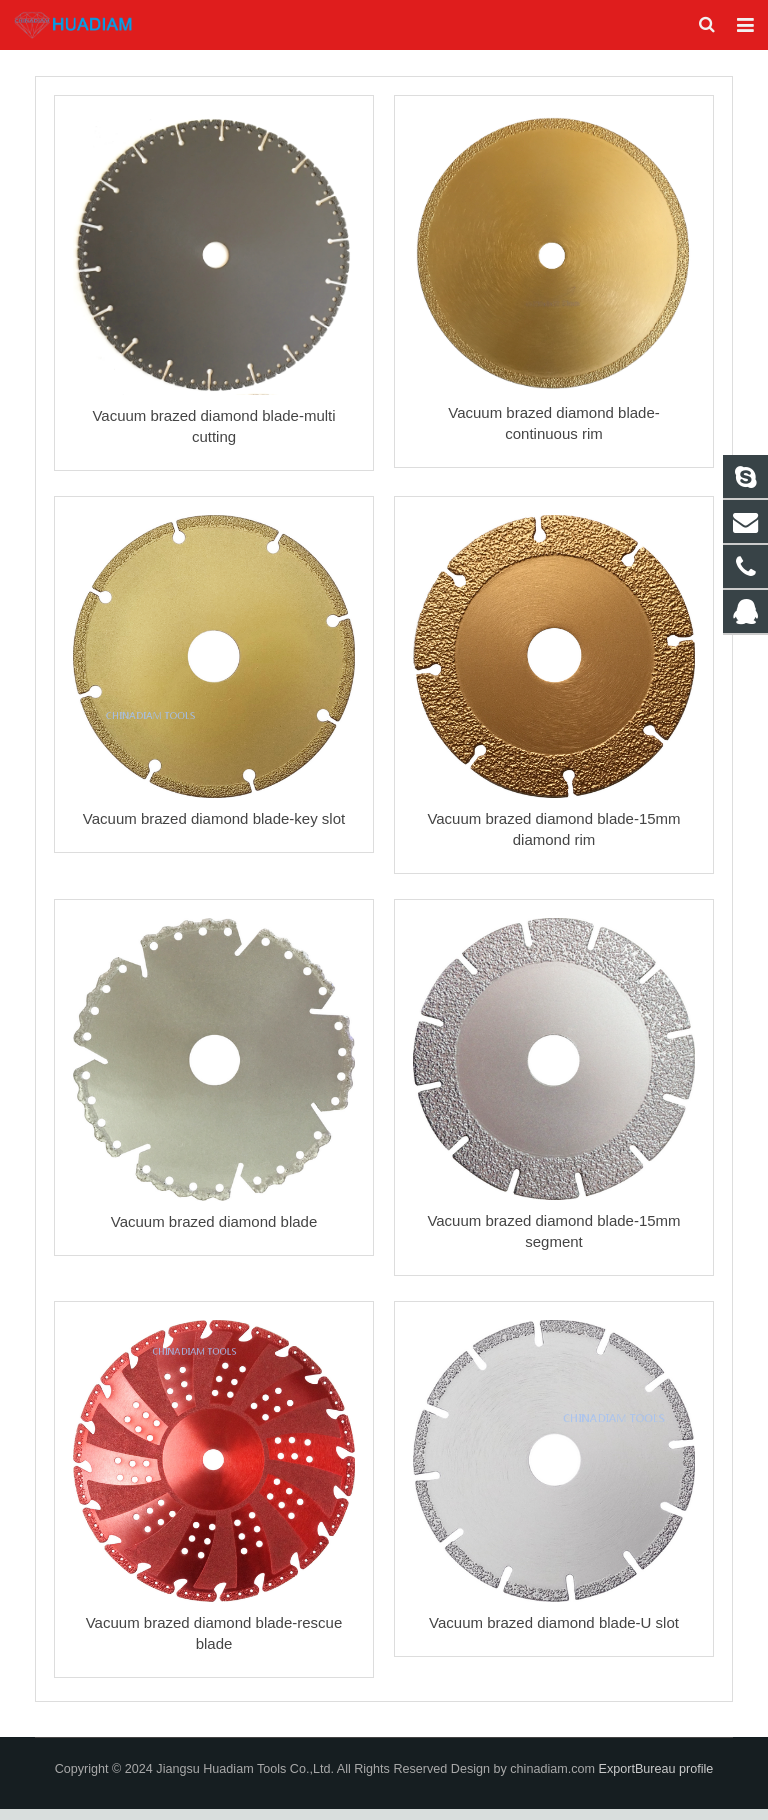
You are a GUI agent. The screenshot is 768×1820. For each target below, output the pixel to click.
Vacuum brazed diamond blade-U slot (554, 1633)
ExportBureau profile (656, 1780)
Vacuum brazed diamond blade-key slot (214, 829)
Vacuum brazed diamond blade (214, 1232)
